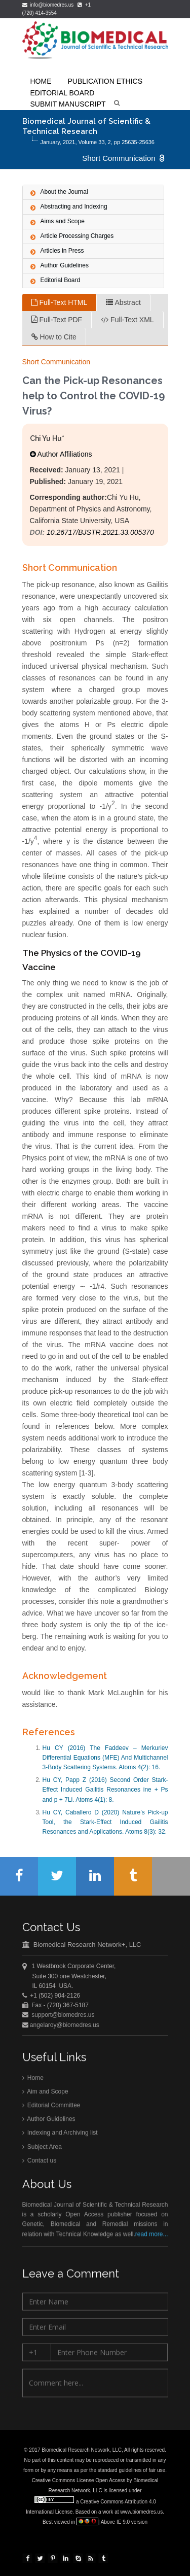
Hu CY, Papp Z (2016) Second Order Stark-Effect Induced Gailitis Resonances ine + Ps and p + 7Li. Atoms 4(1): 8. (105, 1789)
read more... (151, 2236)
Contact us (39, 2162)
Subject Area (42, 2148)
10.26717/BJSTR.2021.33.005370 (100, 532)
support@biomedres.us (62, 2016)
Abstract (123, 302)
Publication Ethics (105, 81)
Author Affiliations (61, 454)
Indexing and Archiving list (60, 2134)
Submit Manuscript (68, 104)
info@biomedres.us (48, 5)
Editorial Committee (51, 2107)
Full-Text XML (127, 320)
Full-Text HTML (59, 302)
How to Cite (54, 337)
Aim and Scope (45, 2093)
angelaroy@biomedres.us (63, 2026)
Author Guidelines (48, 2120)
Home (33, 2079)
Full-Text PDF (57, 320)
